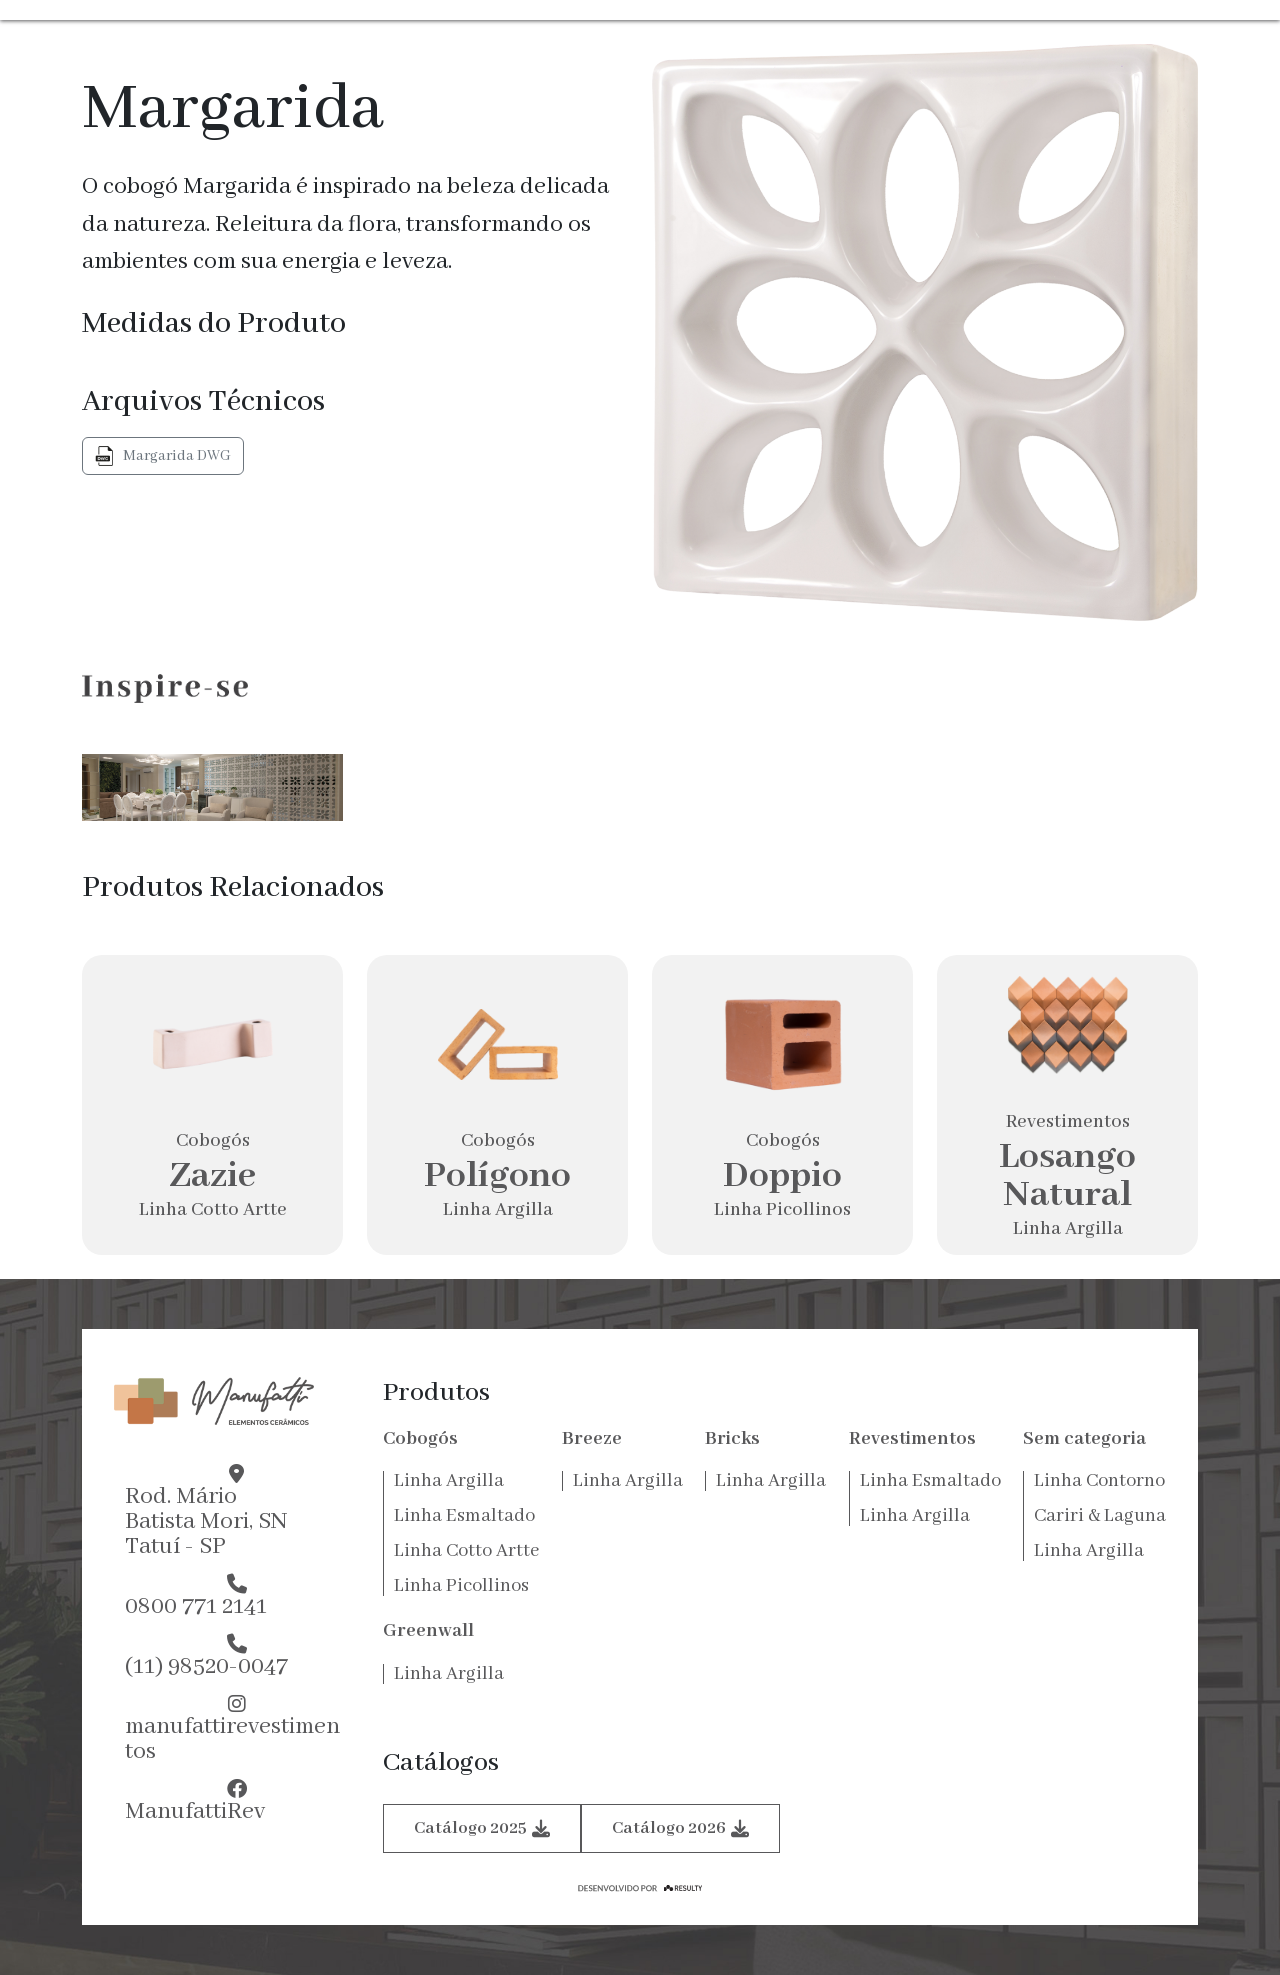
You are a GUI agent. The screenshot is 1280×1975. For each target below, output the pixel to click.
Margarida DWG (163, 456)
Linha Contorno (1099, 1481)
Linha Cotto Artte (466, 1551)
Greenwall (428, 1631)
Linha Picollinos (461, 1586)
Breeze (592, 1439)
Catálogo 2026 (680, 1828)
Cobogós (420, 1439)
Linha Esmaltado (464, 1516)
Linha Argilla (449, 1481)
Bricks (732, 1439)
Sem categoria (1084, 1439)
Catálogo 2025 (482, 1828)
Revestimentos (912, 1439)
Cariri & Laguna (1100, 1516)
